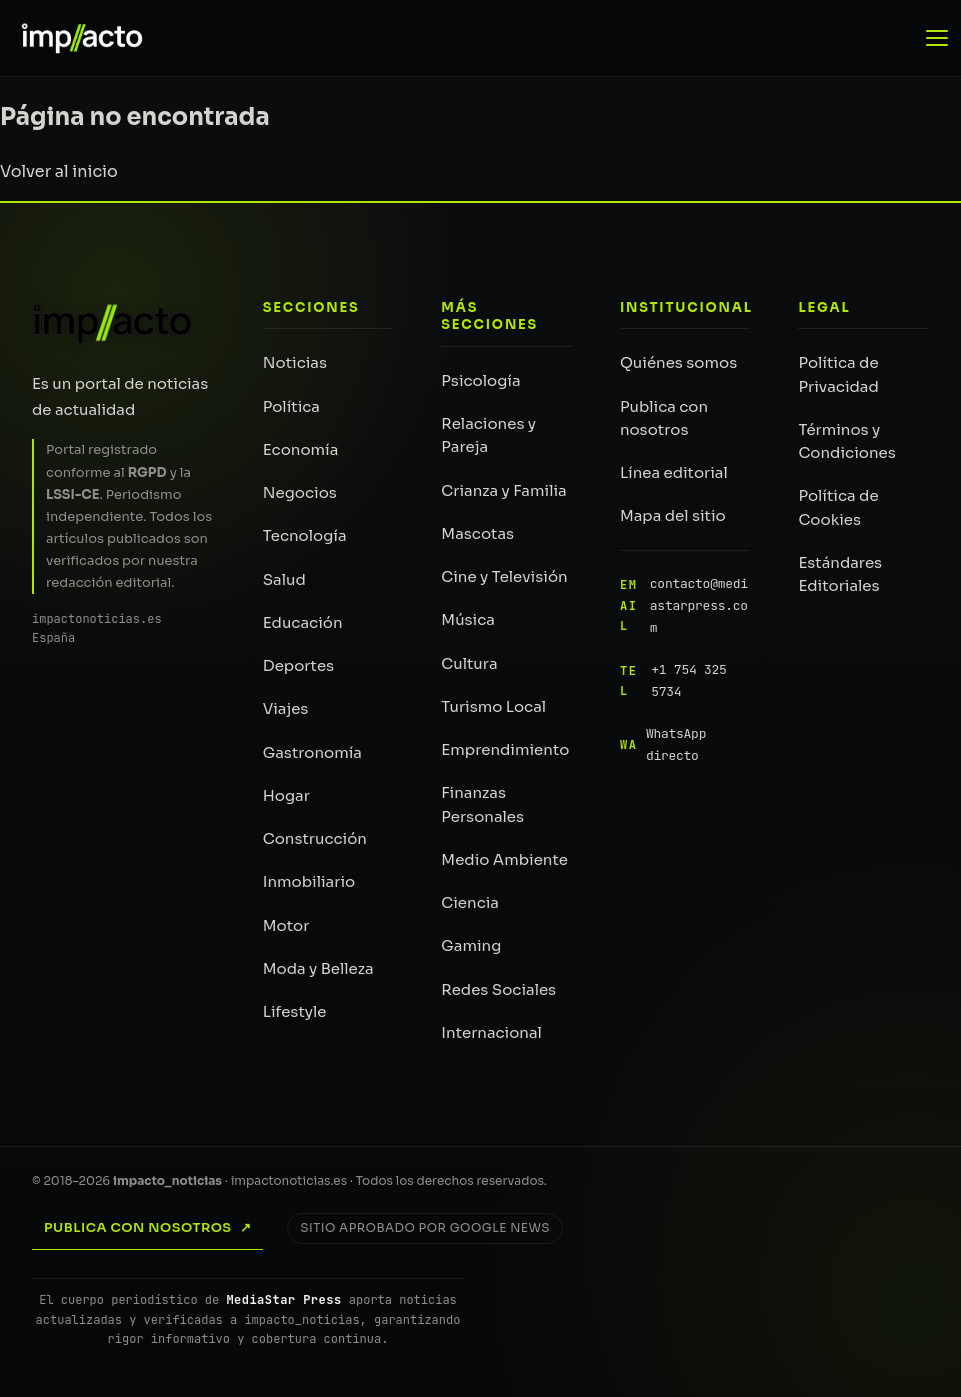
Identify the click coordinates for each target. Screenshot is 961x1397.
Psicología (480, 380)
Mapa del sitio (673, 515)
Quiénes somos (678, 362)
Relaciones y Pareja (488, 435)
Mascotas (477, 533)
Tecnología (305, 535)
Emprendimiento (505, 749)
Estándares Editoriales (840, 574)
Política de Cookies (838, 507)
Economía (301, 449)
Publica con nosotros (664, 418)
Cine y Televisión (504, 576)
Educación (303, 622)
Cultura (469, 663)
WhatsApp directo (663, 744)
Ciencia (470, 902)
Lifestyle (295, 1011)
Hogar (286, 795)
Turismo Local (493, 706)
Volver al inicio (59, 171)
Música (468, 619)
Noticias (295, 362)
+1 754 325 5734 (673, 681)
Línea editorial (674, 472)
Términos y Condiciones (846, 441)
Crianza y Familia (503, 490)
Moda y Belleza (318, 968)
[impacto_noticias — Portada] (73, 38)
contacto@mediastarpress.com (684, 606)
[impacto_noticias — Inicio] (113, 323)
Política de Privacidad (838, 374)
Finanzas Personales (482, 804)
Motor (286, 925)
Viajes (286, 708)
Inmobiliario (309, 881)
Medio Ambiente (504, 859)
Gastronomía (312, 752)
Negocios (300, 492)
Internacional (491, 1032)
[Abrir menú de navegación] (939, 38)
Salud (284, 579)
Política (291, 406)
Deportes (298, 665)
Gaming (471, 945)
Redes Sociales (498, 989)
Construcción (315, 838)
